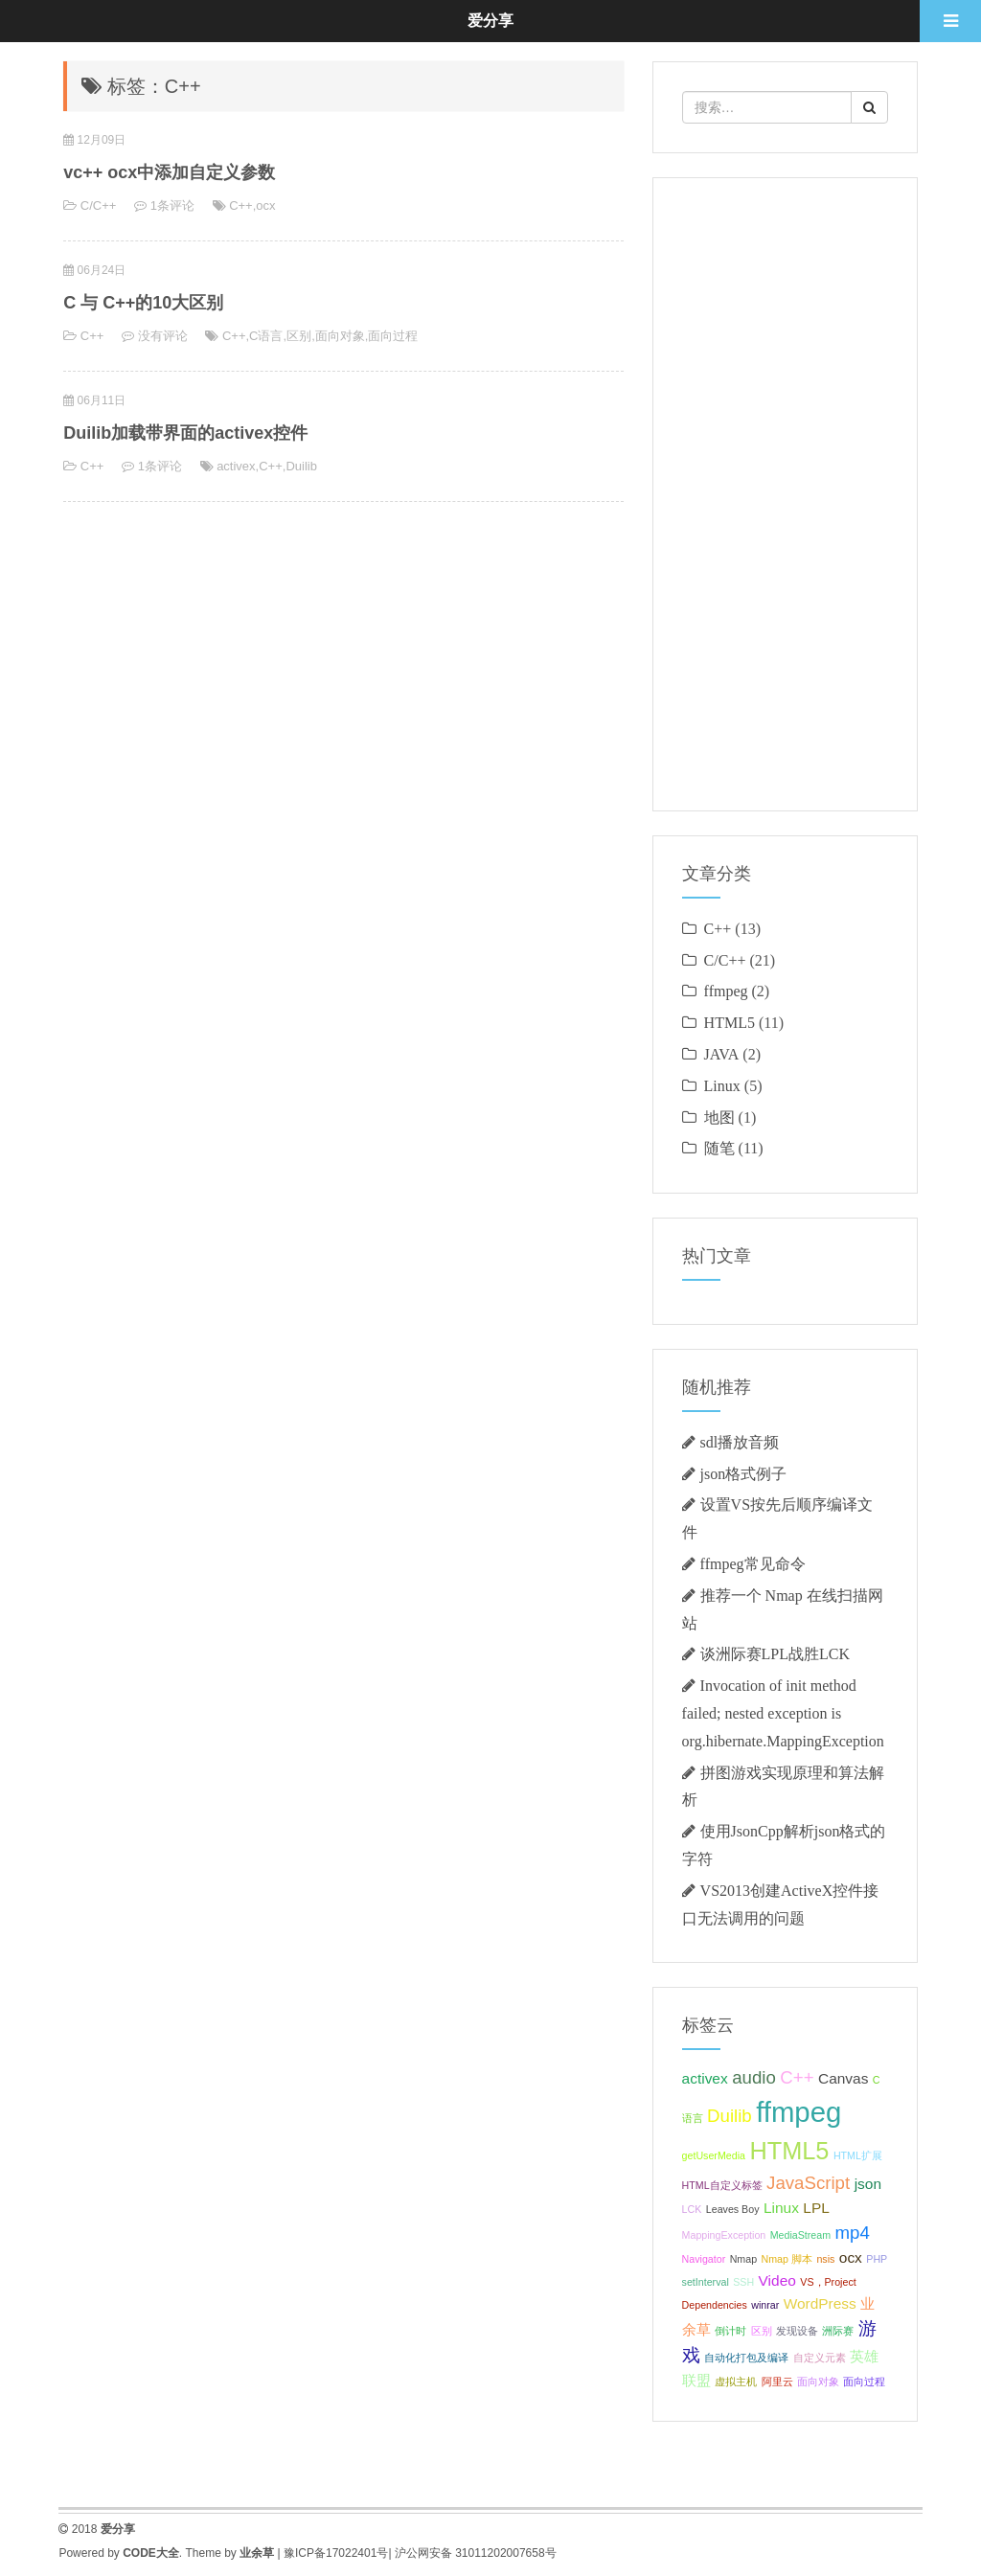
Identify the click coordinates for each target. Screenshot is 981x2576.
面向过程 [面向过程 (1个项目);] (864, 2381)
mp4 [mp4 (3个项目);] (852, 2233)
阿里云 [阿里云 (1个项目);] (777, 2381)
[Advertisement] (785, 494)
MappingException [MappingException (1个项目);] (724, 2235)
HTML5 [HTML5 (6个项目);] (789, 2150)
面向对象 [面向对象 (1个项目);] (818, 2381)
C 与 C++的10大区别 (143, 302)
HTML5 (729, 1022)
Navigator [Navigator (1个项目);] (704, 2259)
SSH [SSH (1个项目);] (743, 2282)
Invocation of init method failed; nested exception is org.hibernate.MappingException (783, 1712)
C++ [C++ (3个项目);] (796, 2077)
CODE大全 (151, 2553)
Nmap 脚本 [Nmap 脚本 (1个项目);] (787, 2259)
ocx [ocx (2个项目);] (850, 2257)
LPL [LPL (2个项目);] (816, 2208)
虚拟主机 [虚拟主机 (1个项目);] (736, 2381)
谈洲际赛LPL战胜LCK (775, 1653)
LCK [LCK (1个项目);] (692, 2209)
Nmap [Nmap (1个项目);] (743, 2259)
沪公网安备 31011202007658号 (476, 2553)
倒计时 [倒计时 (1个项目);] (730, 2331)
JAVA (722, 1053)
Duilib (301, 466)
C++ (241, 205)
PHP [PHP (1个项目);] (876, 2259)
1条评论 (172, 205)
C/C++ (98, 205)
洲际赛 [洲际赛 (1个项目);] (838, 2331)
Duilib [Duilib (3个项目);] (729, 2116)
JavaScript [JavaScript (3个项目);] (808, 2183)
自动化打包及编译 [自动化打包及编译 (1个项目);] (746, 2357)
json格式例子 (743, 1473)
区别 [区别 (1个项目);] (761, 2331)
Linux (722, 1085)
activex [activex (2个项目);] (705, 2078)
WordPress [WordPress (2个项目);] (820, 2303)
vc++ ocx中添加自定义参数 (169, 172)
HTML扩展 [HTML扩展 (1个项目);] (857, 2155)
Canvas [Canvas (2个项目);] (843, 2078)
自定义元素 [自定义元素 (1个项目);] (819, 2357)
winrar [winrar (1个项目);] (765, 2305)
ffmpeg (726, 990)
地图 (719, 1117)
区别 (298, 336)
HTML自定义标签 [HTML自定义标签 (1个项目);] (722, 2185)
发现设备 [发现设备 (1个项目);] (797, 2331)
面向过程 (393, 336)
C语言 (266, 336)
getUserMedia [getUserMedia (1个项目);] (713, 2155)
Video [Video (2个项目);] (777, 2280)
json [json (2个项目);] (868, 2184)
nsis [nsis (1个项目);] (825, 2259)
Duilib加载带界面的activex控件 (185, 433)
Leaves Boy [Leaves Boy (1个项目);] (733, 2209)
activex (236, 466)
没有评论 (163, 336)
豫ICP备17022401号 (336, 2553)
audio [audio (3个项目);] (754, 2077)
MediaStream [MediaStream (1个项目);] (800, 2235)
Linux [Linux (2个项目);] (781, 2208)
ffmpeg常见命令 (753, 1563)
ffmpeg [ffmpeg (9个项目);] (798, 2112)
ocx (265, 205)
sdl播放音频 (740, 1441)
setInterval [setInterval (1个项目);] (705, 2282)
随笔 (719, 1147)
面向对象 (340, 336)
